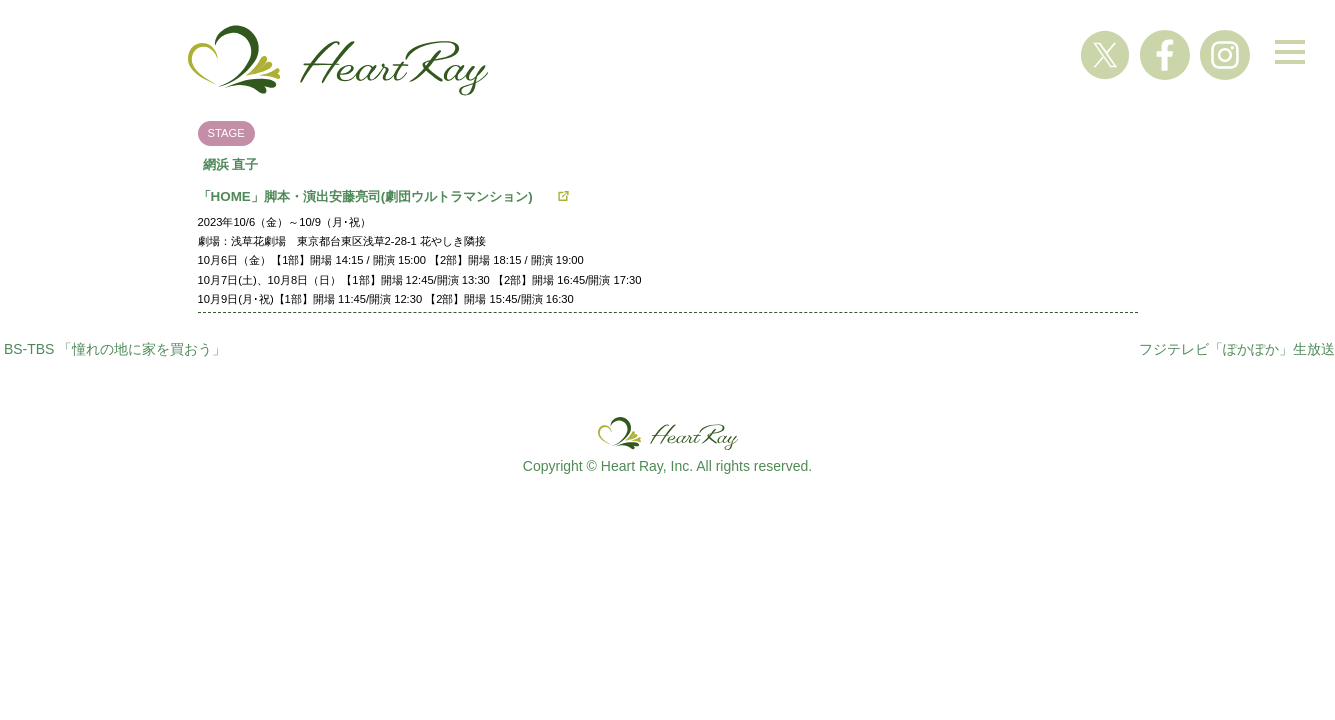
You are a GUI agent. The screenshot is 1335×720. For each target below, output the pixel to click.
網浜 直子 (231, 164)
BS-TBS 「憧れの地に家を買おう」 (115, 349)
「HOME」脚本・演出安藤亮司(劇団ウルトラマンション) (372, 196)
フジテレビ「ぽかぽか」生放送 (1237, 349)
